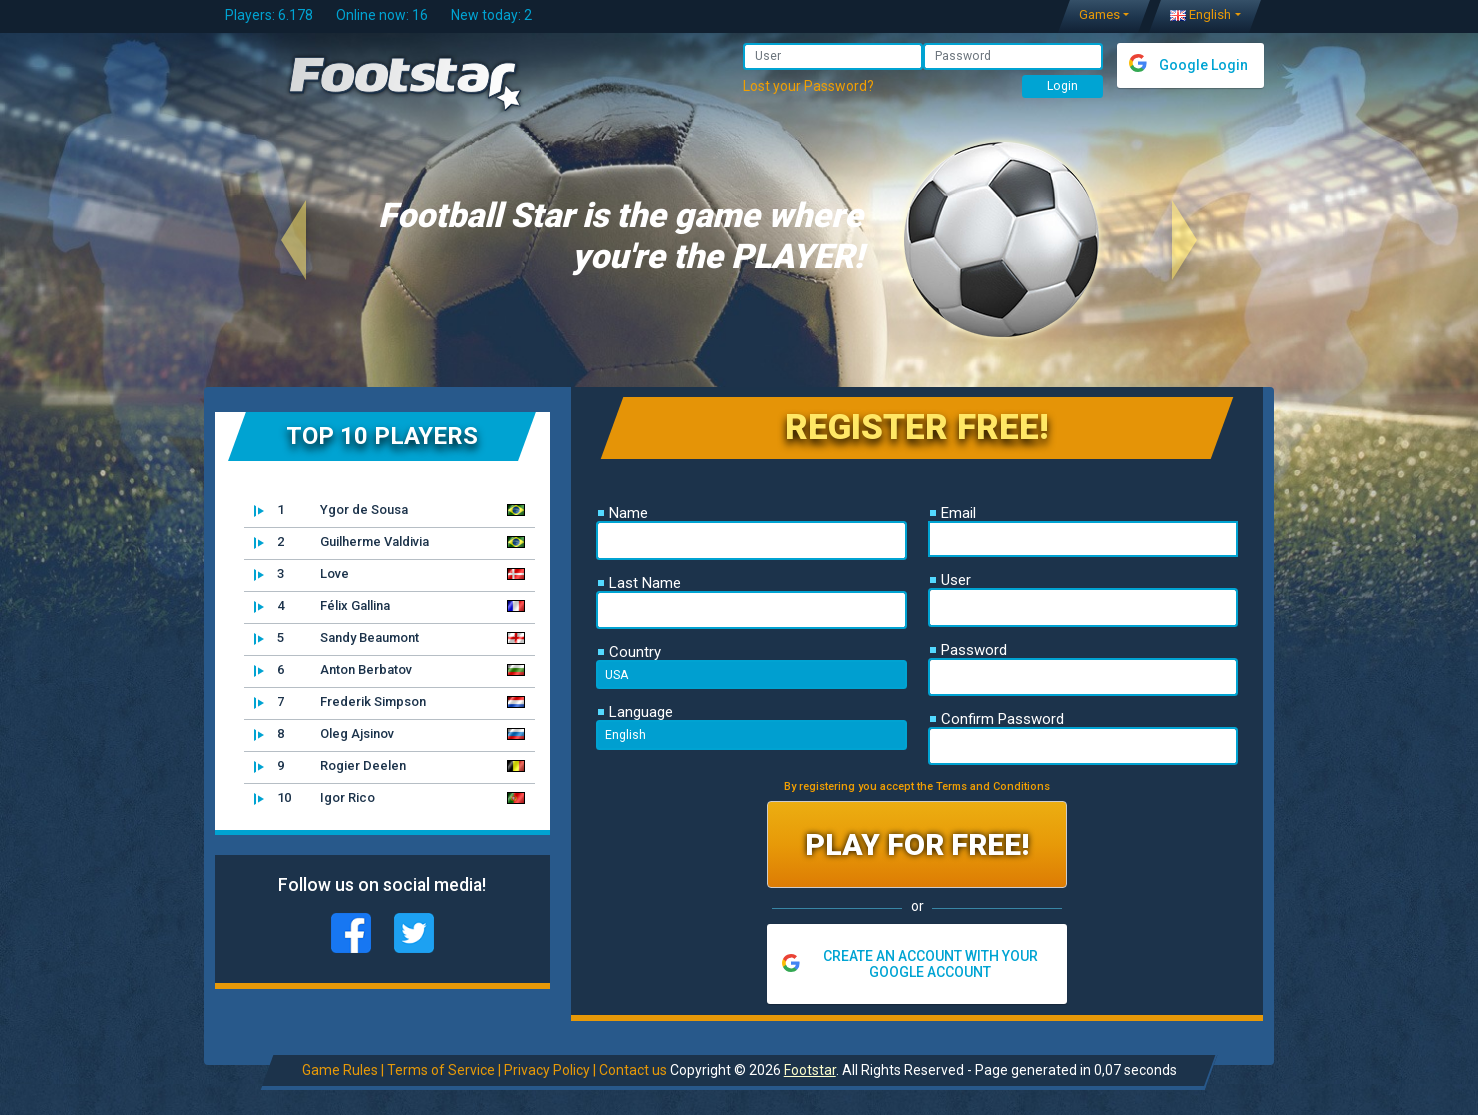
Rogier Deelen (330, 766)
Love (301, 574)
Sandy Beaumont (336, 638)
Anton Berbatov (333, 670)
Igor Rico (314, 798)
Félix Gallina (322, 606)
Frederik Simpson (340, 702)
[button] (293, 239)
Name (623, 513)
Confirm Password (997, 719)
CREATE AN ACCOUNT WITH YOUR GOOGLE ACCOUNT (930, 964)
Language (635, 712)
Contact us (632, 1070)
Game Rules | (342, 1070)
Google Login (1203, 65)
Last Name (639, 583)
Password (968, 650)
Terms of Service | (443, 1070)
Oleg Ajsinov (324, 734)
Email (953, 513)
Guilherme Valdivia (341, 542)
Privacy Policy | (549, 1070)
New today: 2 (491, 15)
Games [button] (1099, 14)
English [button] (1200, 14)
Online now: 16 (382, 15)
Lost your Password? (808, 86)
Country (629, 652)
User (950, 580)
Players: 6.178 (269, 15)
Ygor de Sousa (331, 510)
